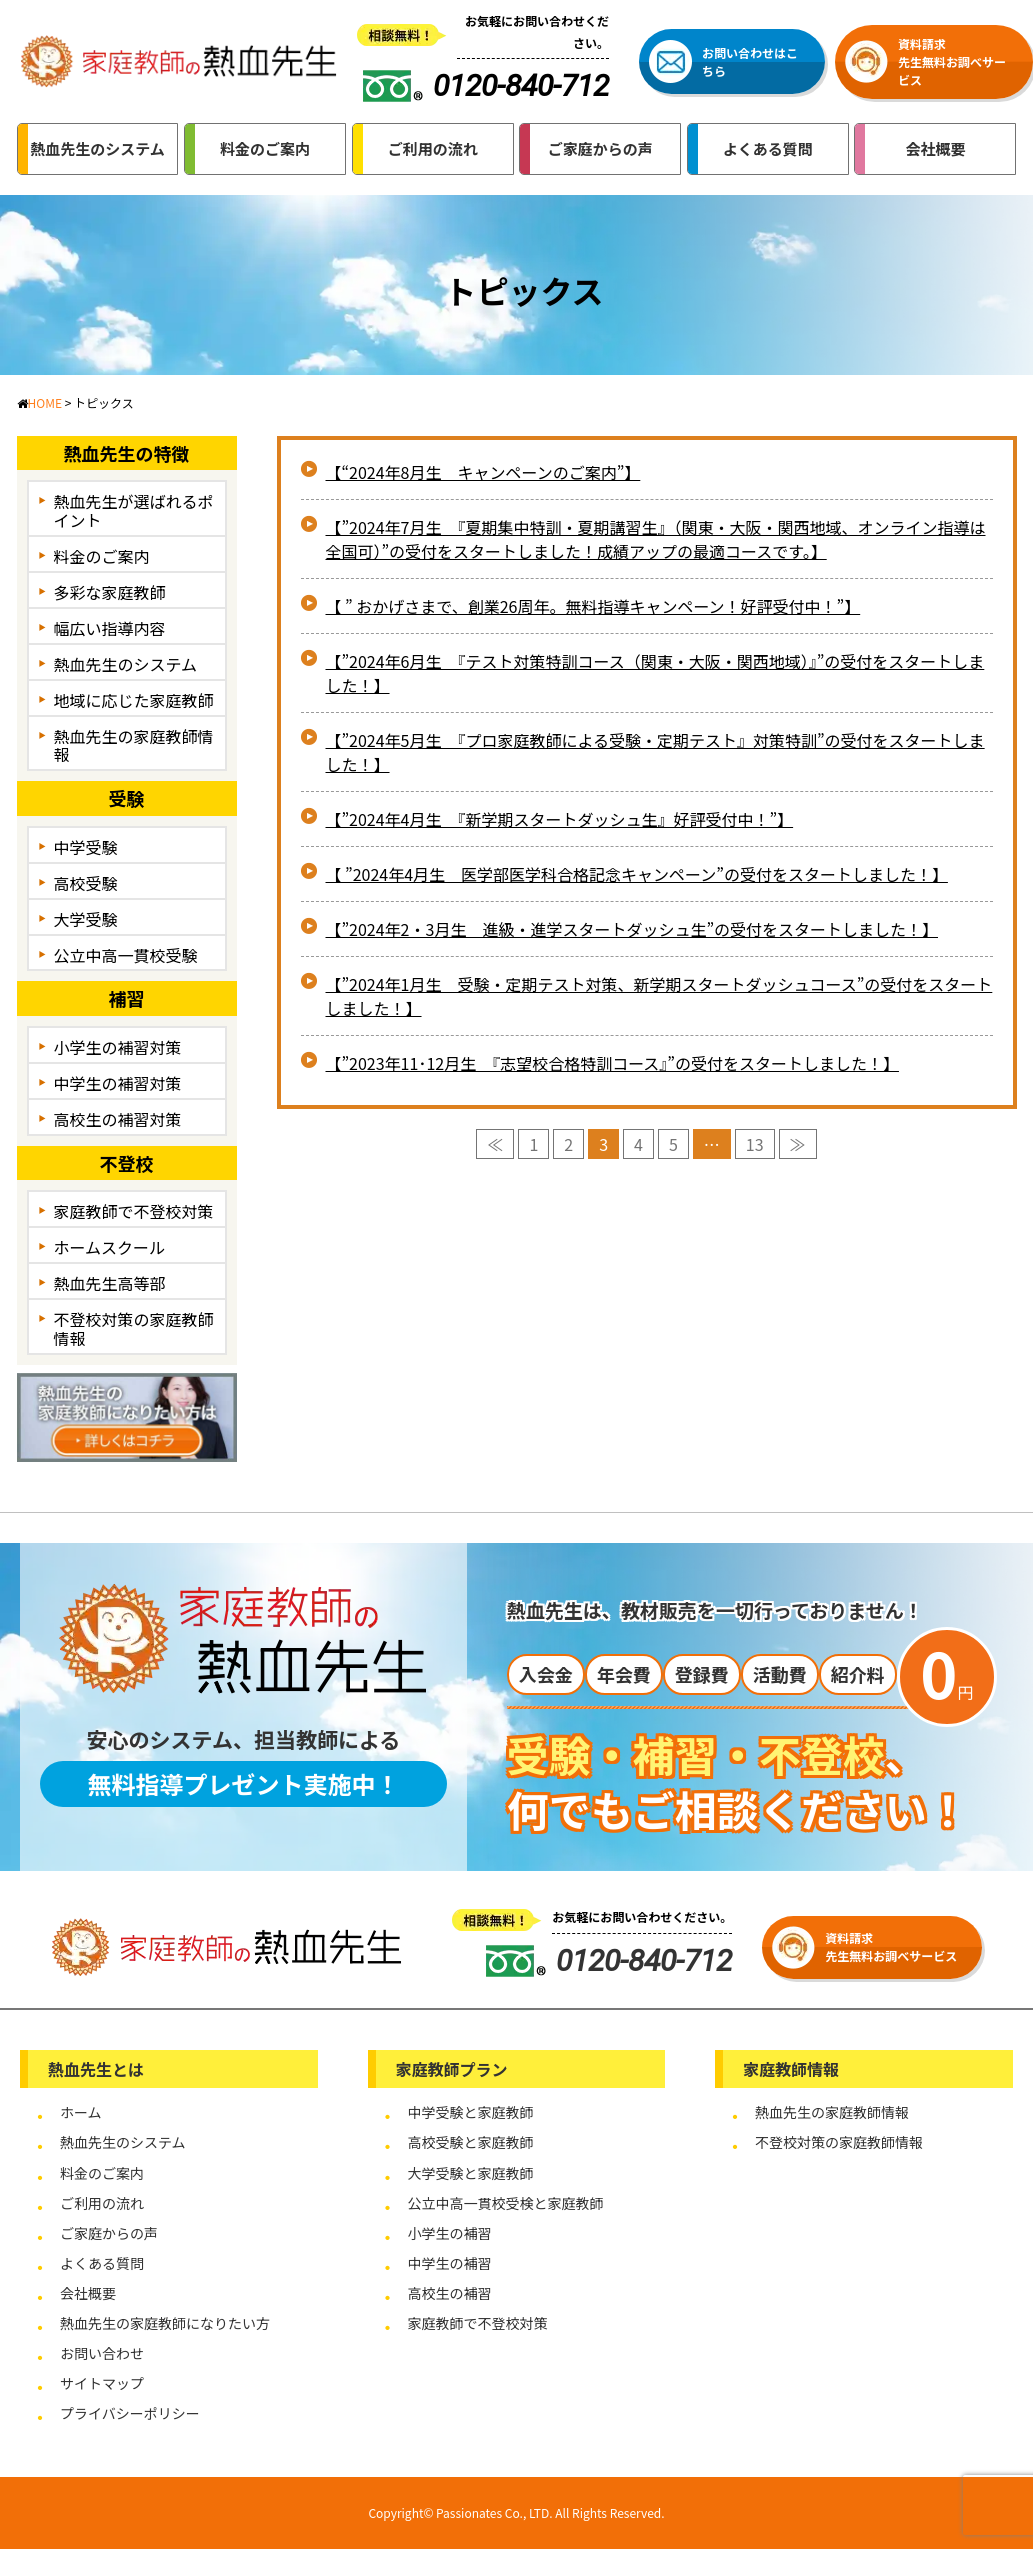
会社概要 (88, 2293)
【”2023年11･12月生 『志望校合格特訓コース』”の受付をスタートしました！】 (612, 1063)
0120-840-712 (609, 1960)
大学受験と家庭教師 (471, 2173)
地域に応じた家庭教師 (134, 700)
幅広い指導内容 (110, 628)
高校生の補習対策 (118, 1119)
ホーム (81, 2112)
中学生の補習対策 (118, 1083)
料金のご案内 (102, 556)
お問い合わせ (102, 2353)
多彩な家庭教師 (110, 592)
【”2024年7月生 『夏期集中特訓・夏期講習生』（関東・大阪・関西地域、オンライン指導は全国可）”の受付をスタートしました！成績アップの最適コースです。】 (656, 539)
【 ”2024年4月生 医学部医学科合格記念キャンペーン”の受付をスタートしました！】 (637, 874)
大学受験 (86, 919)
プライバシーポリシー (130, 2413)
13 (755, 1144)
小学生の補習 (450, 2233)
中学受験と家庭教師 (471, 2112)
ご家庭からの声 (109, 2233)
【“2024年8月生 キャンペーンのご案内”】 (483, 472)
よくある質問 (102, 2263)
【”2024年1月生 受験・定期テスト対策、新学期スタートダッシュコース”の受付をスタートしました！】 (659, 996)
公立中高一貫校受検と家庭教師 (506, 2203)
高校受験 (86, 883)
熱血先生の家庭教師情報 (134, 745)
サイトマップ (102, 2383)
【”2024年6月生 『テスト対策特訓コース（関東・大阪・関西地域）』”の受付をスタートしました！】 (655, 673)
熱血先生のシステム (126, 664)
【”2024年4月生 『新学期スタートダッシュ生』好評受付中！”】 (560, 819)
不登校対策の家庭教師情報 (134, 1328)
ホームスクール (110, 1247)
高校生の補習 (450, 2293)
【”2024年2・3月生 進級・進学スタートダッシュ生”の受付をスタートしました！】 (632, 929)
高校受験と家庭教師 (471, 2142)
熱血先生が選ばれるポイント (134, 510)
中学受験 (86, 847)
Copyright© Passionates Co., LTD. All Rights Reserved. (516, 2512)
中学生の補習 (450, 2263)
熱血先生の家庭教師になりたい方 (165, 2323)
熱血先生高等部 (110, 1283)
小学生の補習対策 (118, 1047)
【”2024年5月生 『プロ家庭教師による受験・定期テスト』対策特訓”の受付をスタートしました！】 (655, 752)
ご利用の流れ (102, 2203)
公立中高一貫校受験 (126, 955)
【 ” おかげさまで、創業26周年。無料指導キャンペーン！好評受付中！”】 (593, 606)
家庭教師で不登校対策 (134, 1211)
